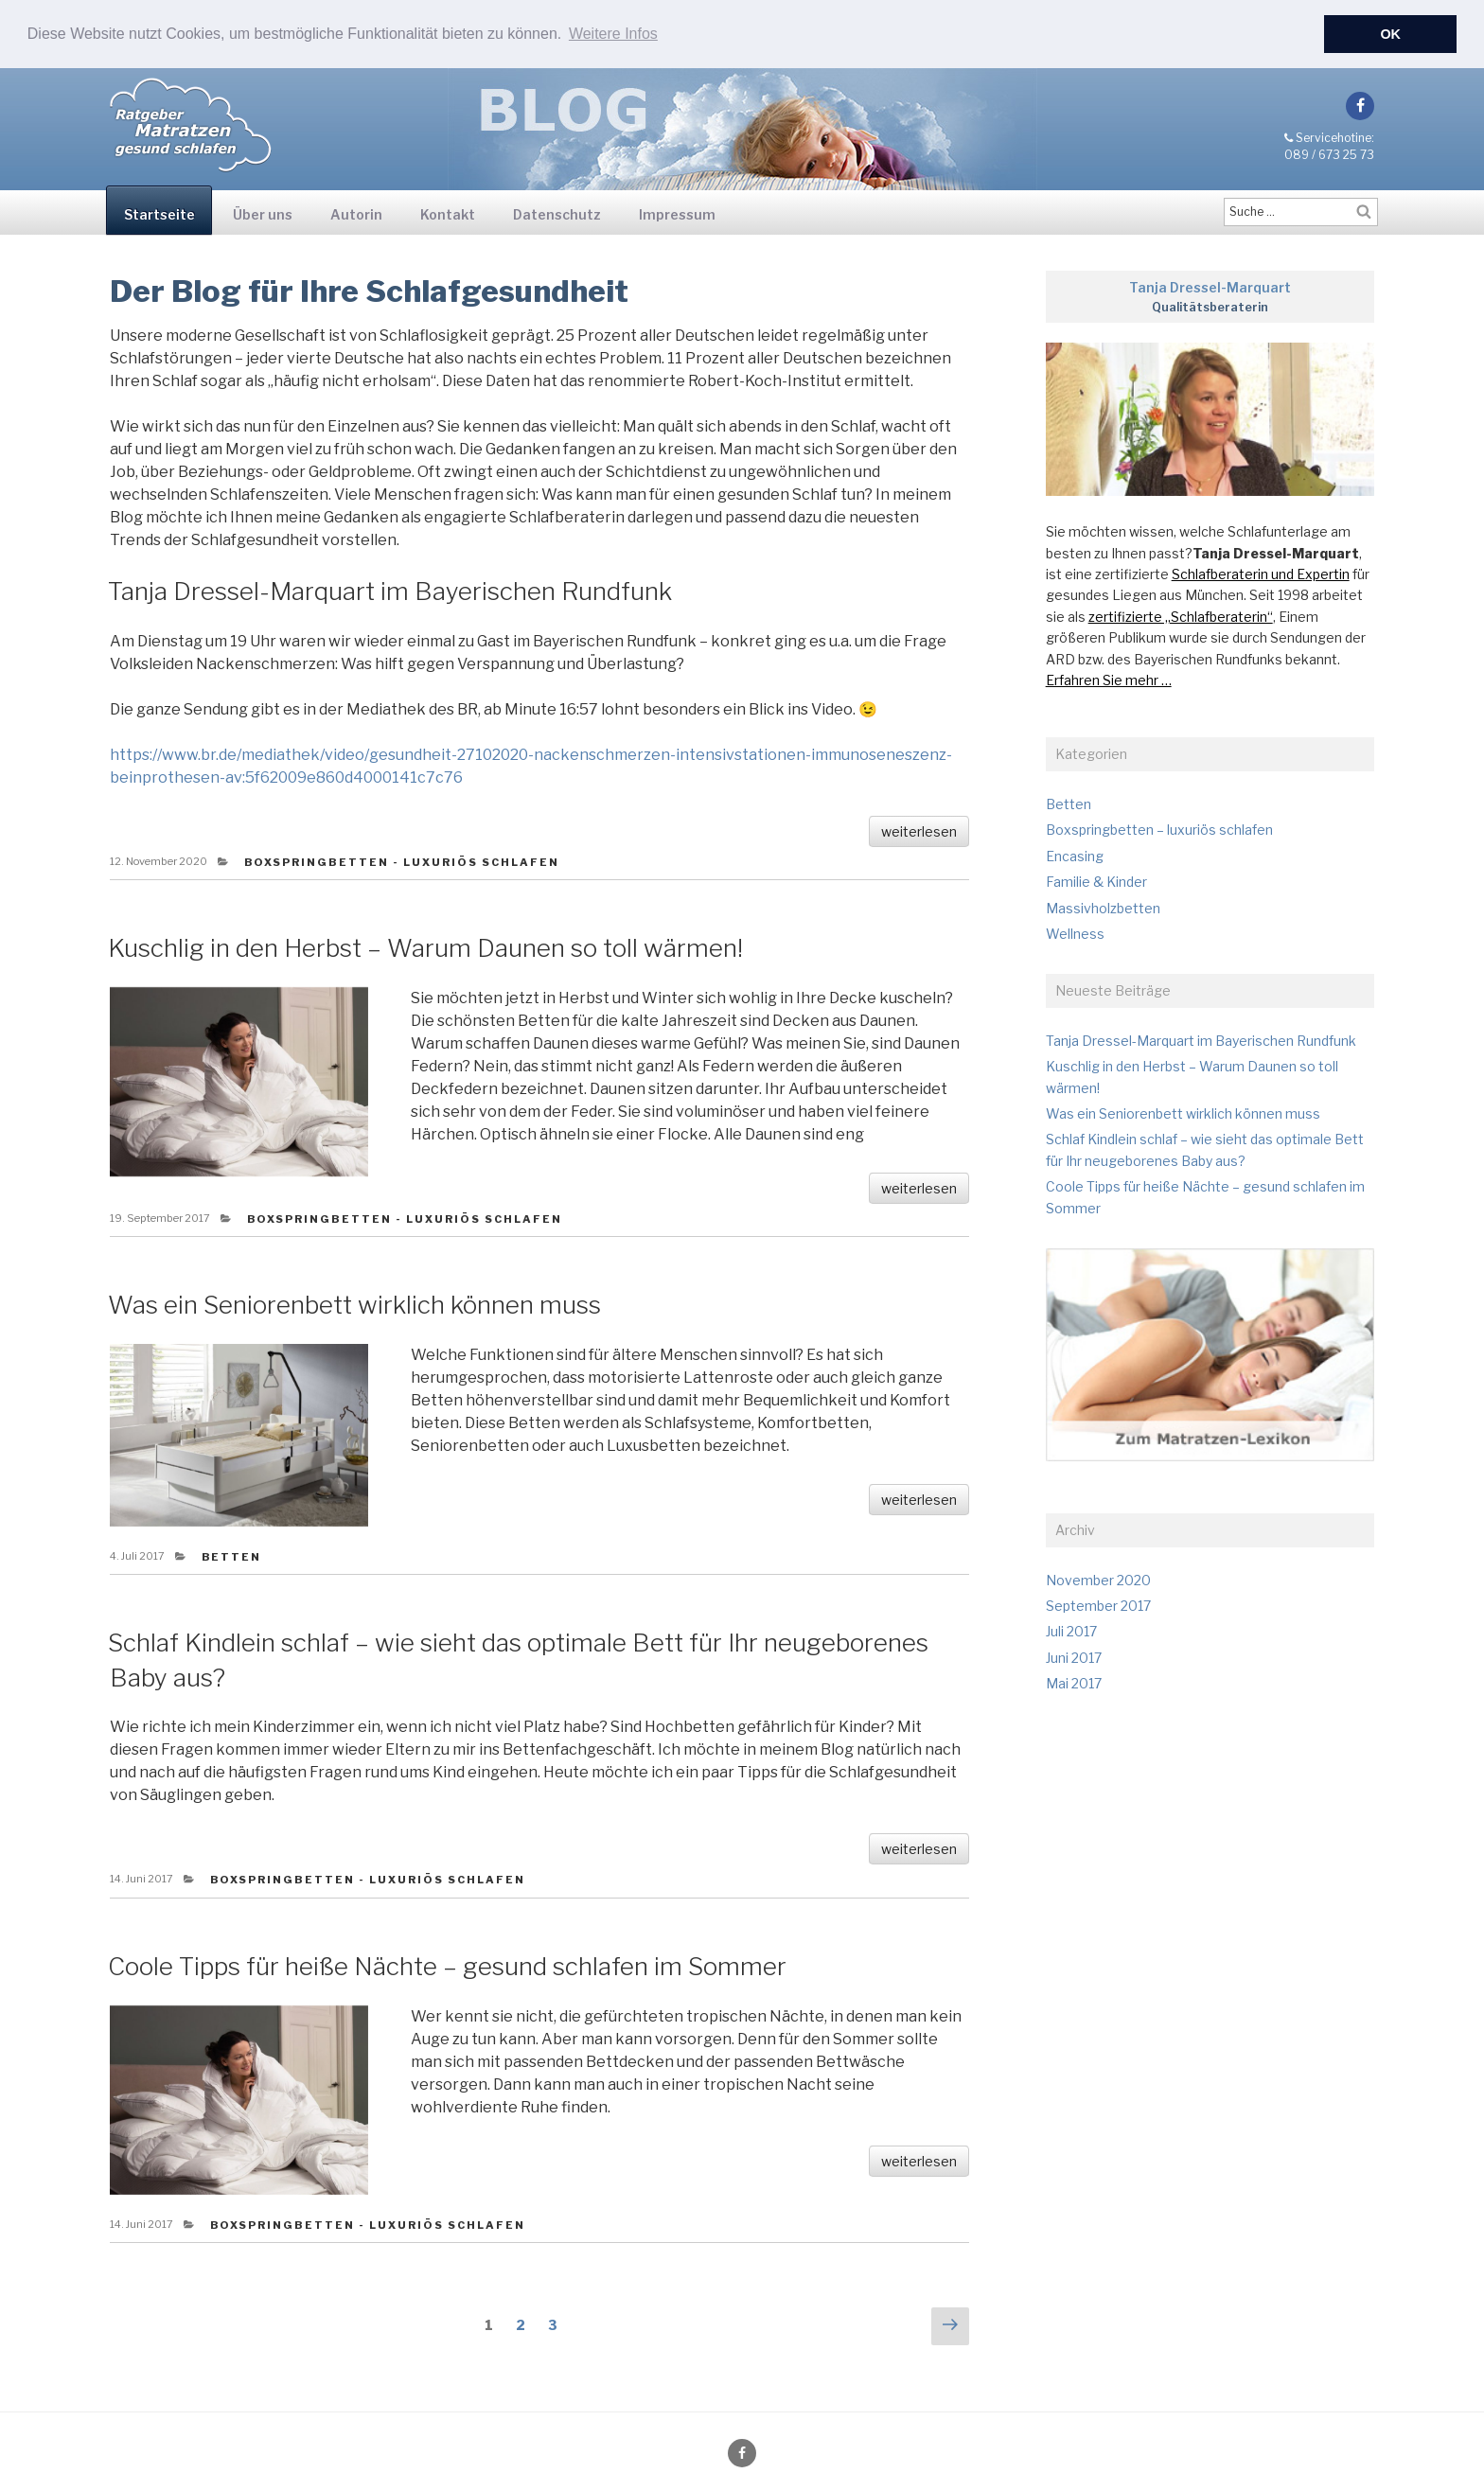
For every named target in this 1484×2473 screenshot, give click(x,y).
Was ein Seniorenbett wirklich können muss (354, 1304)
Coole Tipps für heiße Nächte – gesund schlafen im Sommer (447, 1965)
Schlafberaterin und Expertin (1261, 573)
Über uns (262, 213)
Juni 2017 (1074, 1657)
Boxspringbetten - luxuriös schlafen (402, 861)
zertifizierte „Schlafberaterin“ (1180, 616)
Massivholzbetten (1103, 907)
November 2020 (1098, 1579)
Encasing (1075, 855)
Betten (232, 1556)
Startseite (159, 213)
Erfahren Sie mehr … (1109, 679)
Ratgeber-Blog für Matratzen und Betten (191, 107)
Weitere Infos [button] (613, 34)
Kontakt (447, 213)
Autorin (356, 213)
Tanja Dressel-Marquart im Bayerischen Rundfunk (390, 590)
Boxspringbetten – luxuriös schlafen (1159, 829)
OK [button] (1390, 34)
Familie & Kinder (1096, 881)
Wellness (1075, 933)
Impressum (677, 213)
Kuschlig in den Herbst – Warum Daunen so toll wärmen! (425, 947)
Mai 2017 (1074, 1683)
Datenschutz (557, 213)
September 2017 (1098, 1605)
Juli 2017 (1071, 1631)
